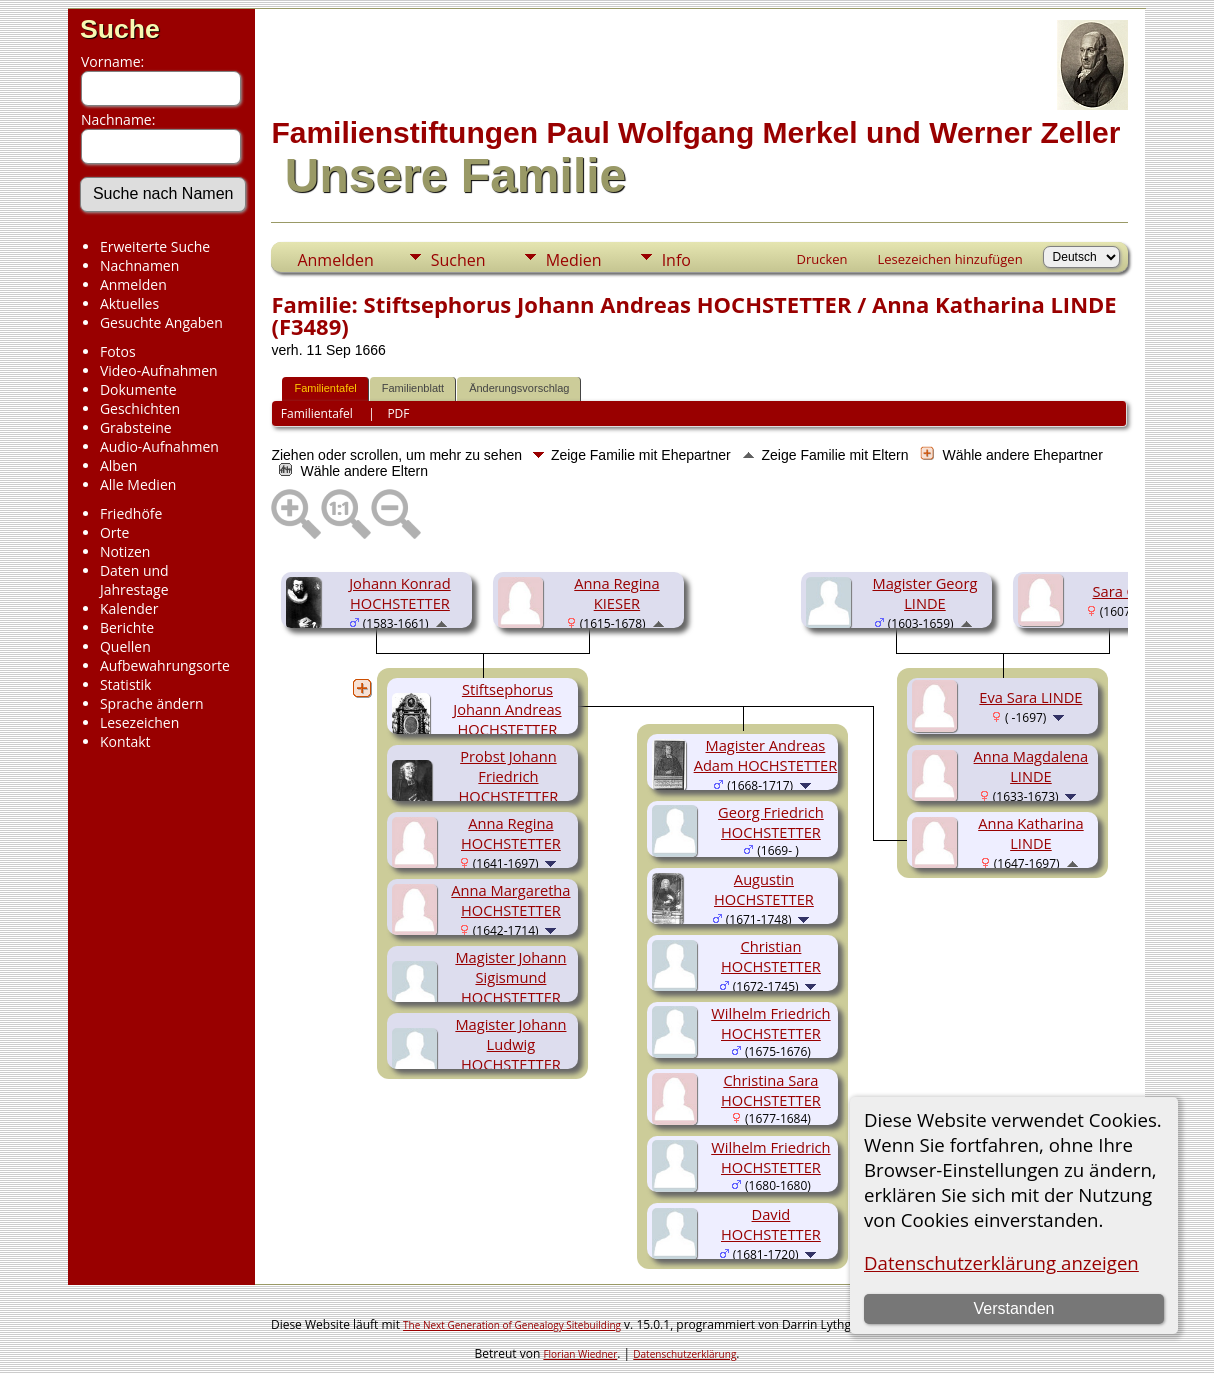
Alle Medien (138, 484)
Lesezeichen (139, 722)
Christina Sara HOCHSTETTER (771, 1090)
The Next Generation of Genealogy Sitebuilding (512, 1325)
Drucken (821, 259)
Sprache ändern (152, 703)
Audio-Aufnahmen (159, 446)
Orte (114, 532)
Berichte (127, 627)
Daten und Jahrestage (134, 580)
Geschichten (140, 408)
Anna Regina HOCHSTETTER (511, 833)
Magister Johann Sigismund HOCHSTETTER (510, 977)
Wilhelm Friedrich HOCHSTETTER (770, 1023)
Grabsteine (136, 427)
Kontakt (125, 741)
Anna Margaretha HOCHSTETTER (510, 900)
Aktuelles (129, 303)
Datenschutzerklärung (684, 1354)
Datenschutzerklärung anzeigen (1001, 1262)
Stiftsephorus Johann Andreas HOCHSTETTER (507, 709)
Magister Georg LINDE (924, 593)
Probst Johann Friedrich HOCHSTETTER (509, 776)
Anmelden (133, 284)
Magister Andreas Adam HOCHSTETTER (766, 755)
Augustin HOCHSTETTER (764, 889)
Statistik (126, 684)
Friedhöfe (131, 513)
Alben (118, 465)
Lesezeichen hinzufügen (950, 259)
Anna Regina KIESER (616, 593)
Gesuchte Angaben (161, 322)
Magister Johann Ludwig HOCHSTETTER (510, 1044)
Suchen (458, 260)
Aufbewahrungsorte (165, 665)
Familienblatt (413, 388)
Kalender (129, 608)
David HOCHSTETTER (771, 1224)
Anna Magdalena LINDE (1031, 766)
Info (676, 260)
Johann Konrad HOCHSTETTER (400, 593)
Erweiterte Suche (155, 246)
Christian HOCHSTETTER (771, 956)
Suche (120, 29)
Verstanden (1013, 1308)
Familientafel (325, 388)
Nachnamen (139, 265)
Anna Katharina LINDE (1031, 833)
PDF (398, 413)
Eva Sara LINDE (1030, 697)
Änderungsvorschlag (519, 388)
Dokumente (138, 389)
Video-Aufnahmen (159, 370)
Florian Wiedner (580, 1354)
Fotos (118, 351)
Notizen (125, 551)
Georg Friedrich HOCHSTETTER (771, 822)
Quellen (125, 646)
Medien (574, 260)
